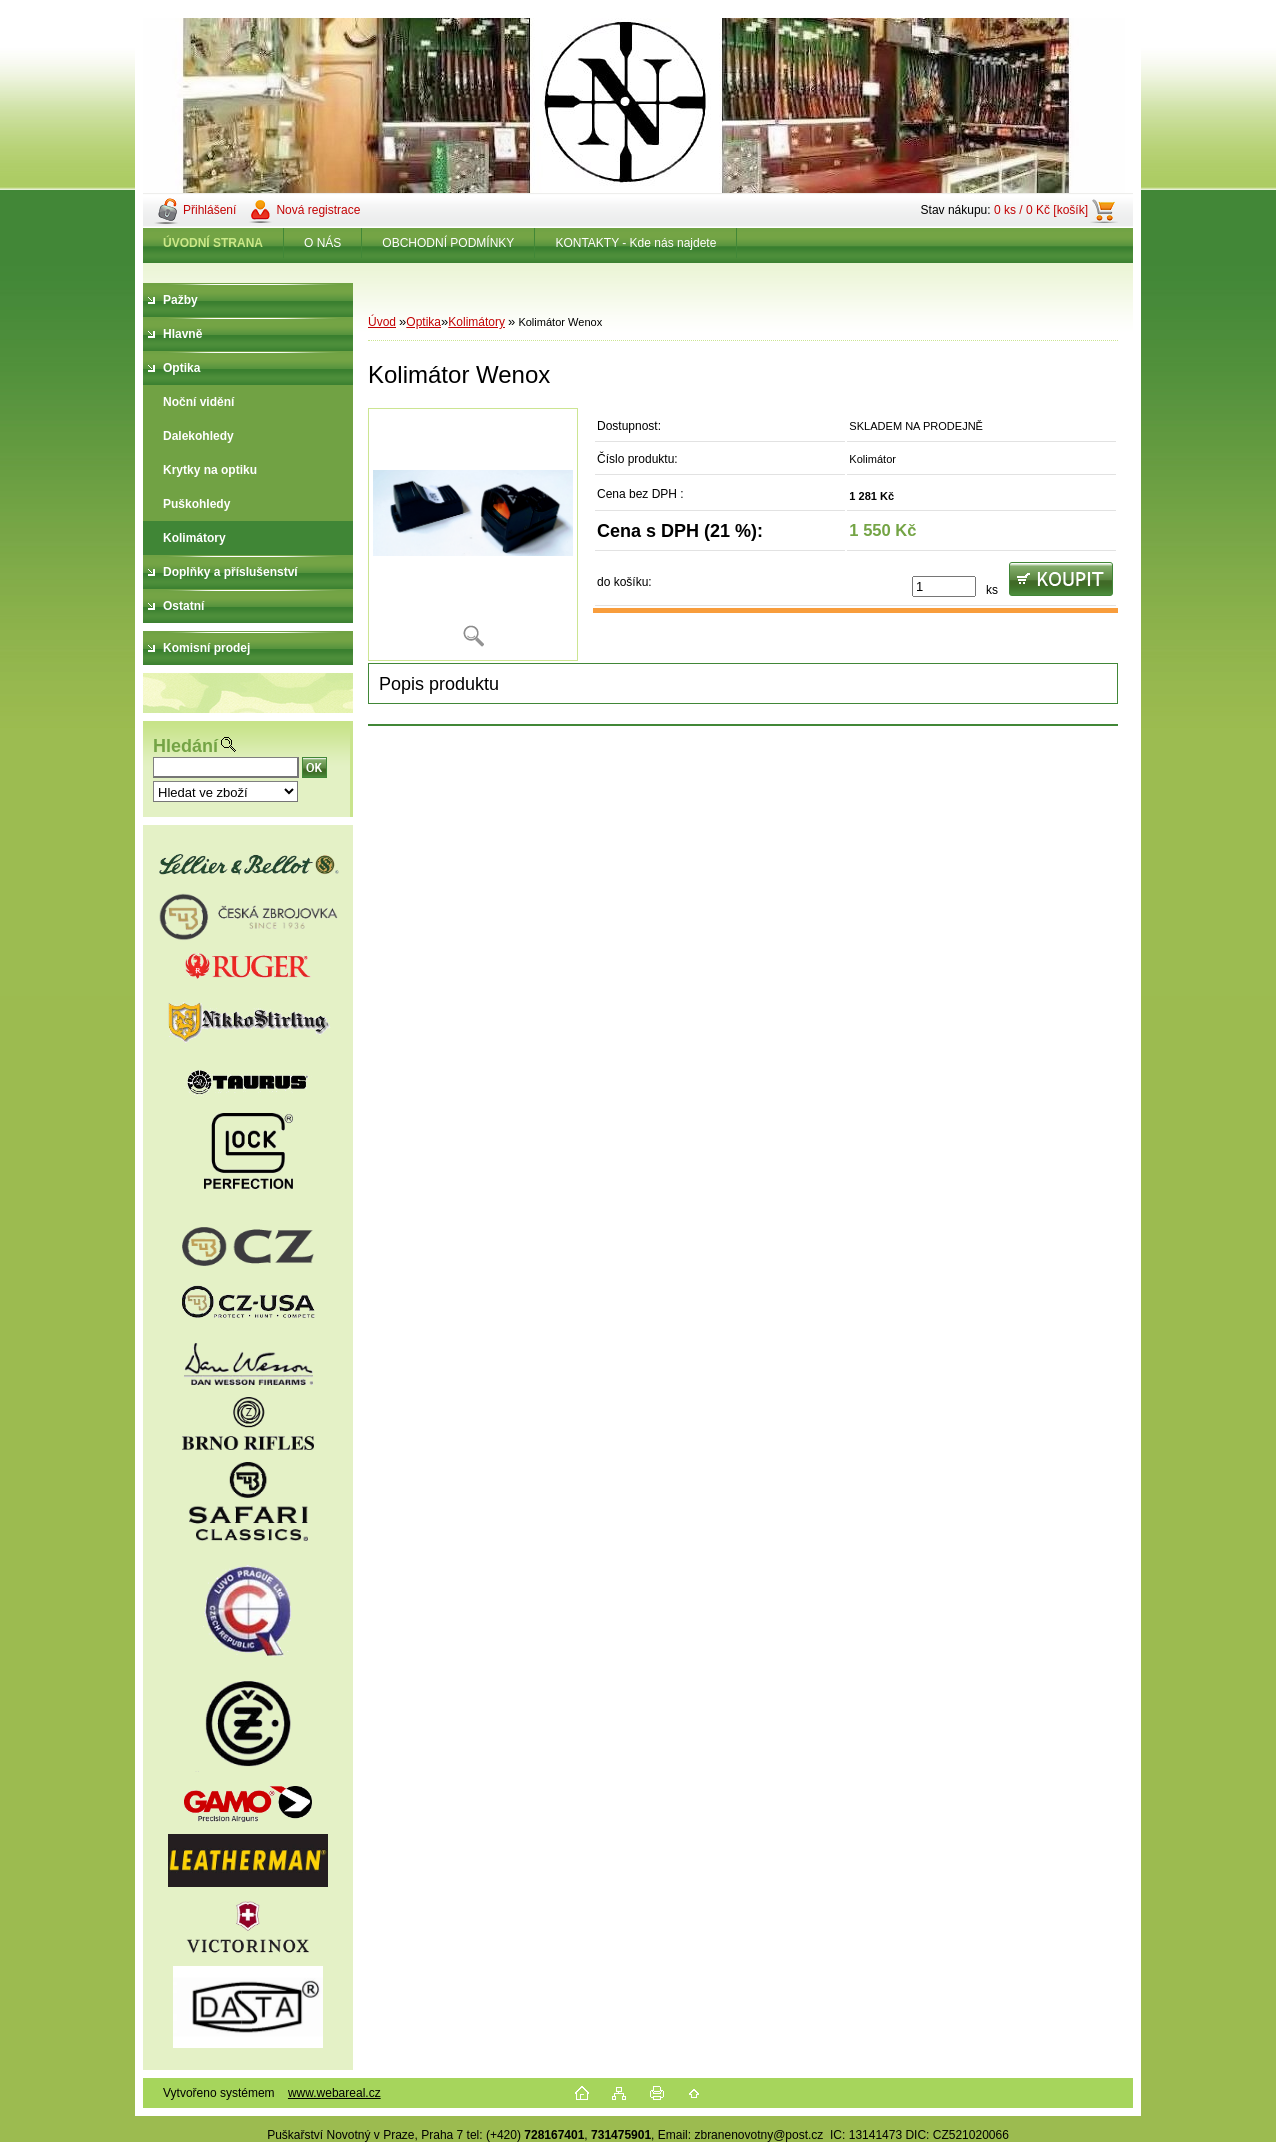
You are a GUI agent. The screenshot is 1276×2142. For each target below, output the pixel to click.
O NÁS (322, 243)
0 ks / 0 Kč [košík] (1041, 210)
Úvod (382, 322)
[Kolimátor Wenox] (473, 534)
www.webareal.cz (334, 2093)
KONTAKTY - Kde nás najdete (635, 243)
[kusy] (944, 586)
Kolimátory (476, 322)
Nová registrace (318, 210)
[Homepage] (213, 243)
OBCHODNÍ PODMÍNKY (448, 243)
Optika (423, 322)
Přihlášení (209, 210)
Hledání (185, 746)
